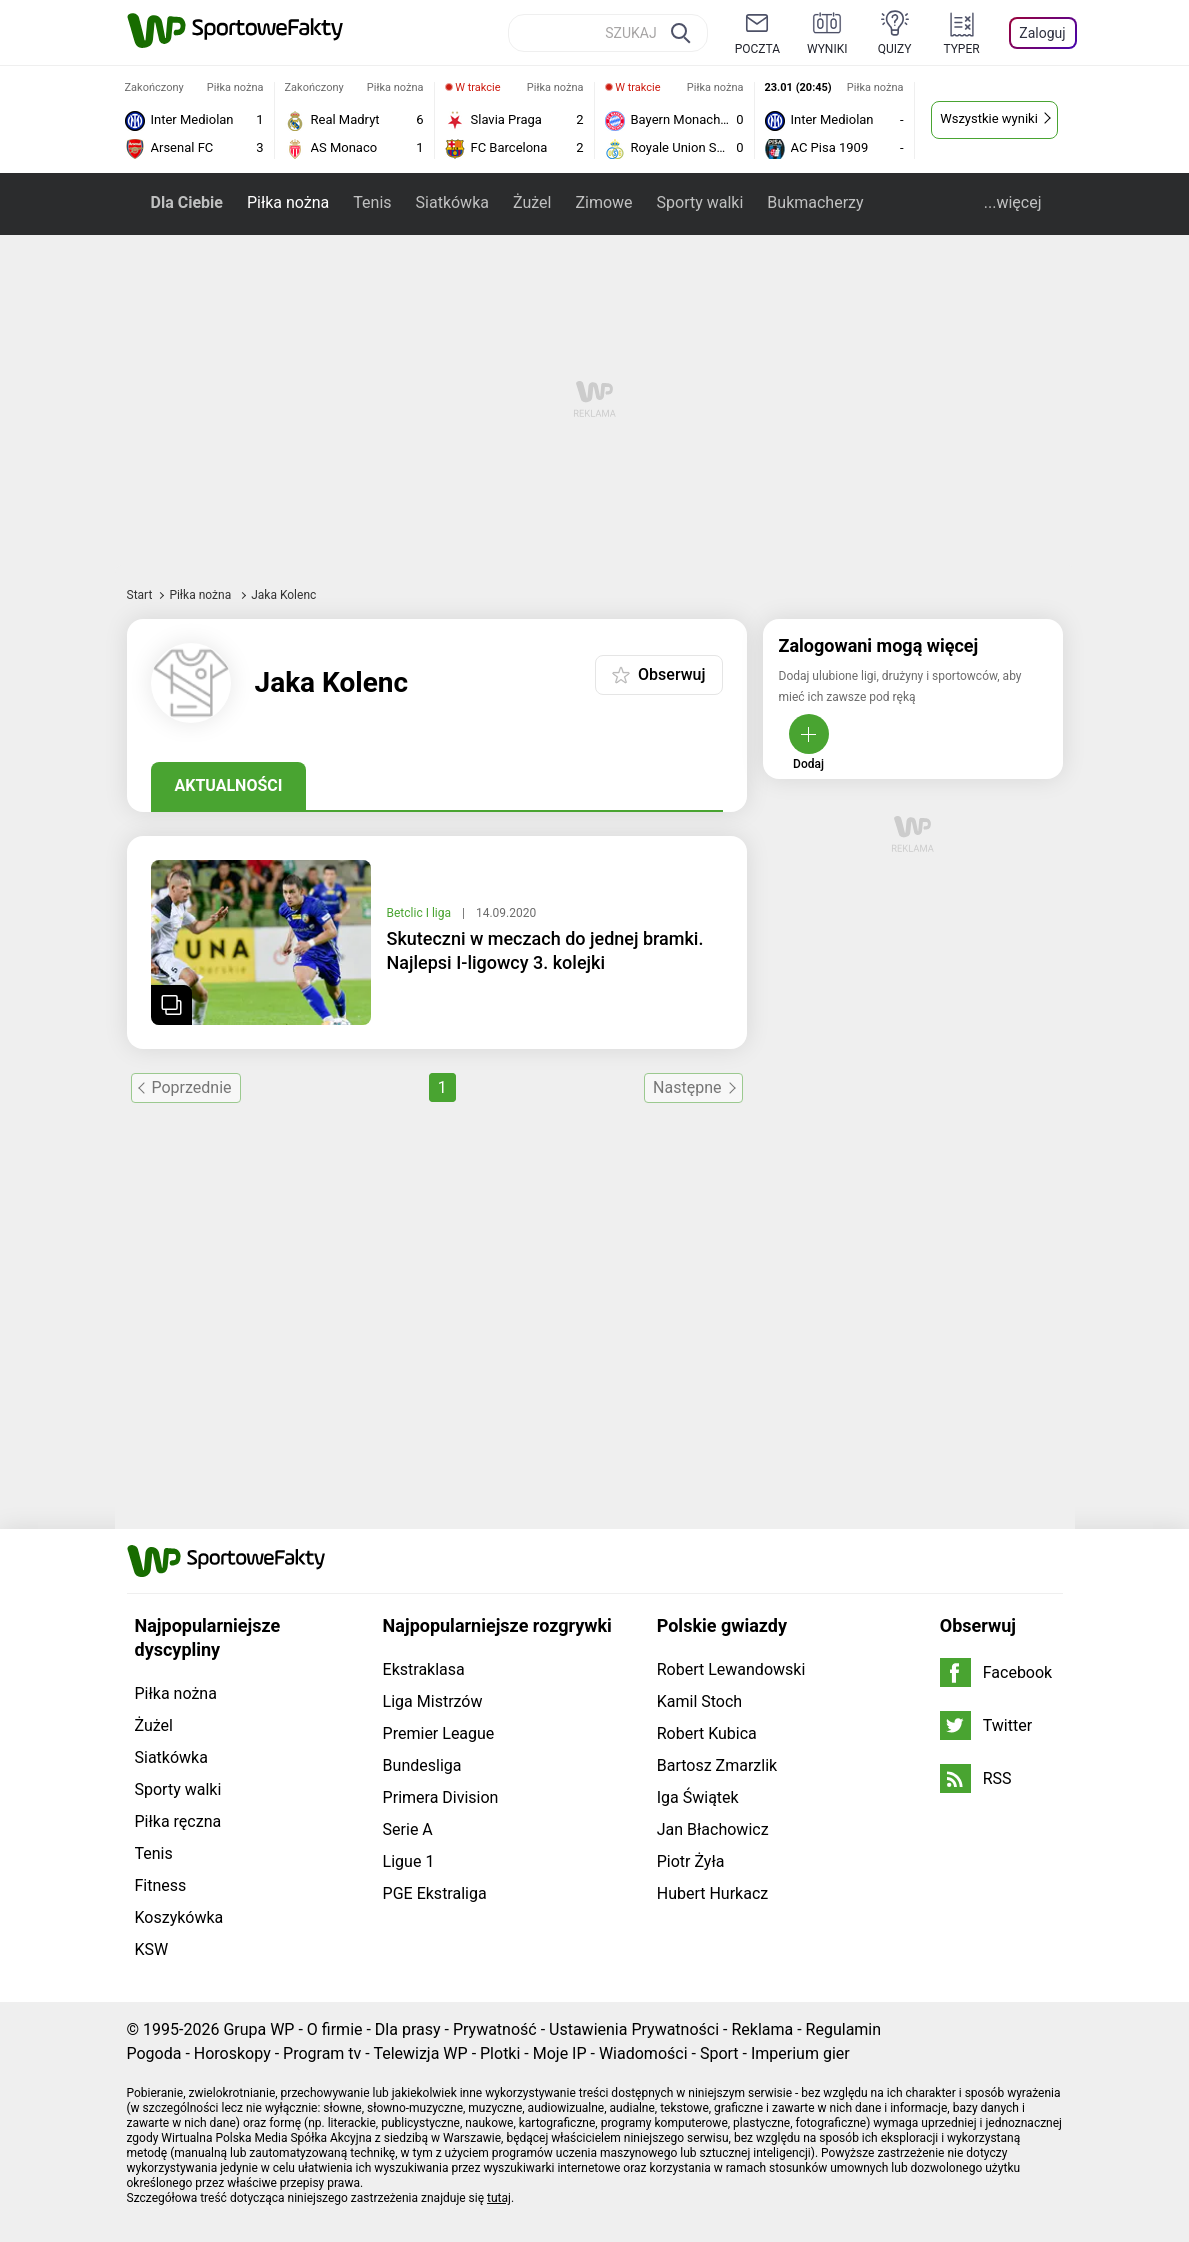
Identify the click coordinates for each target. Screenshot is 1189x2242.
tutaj (499, 2198)
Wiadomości (643, 2053)
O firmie (335, 2029)
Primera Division (441, 1797)
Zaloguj (1042, 33)
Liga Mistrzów (433, 1701)
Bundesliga (422, 1765)
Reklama (762, 2029)
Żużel (532, 202)
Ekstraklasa (424, 1669)
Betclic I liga (420, 913)
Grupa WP (258, 2029)
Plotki (500, 2053)
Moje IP (560, 2053)
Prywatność (495, 2029)
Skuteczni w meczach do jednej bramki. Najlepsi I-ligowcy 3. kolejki (545, 950)
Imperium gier (800, 2053)
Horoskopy (232, 2053)
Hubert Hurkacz (713, 1893)
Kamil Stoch (699, 1701)
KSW (152, 1949)
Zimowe (603, 202)
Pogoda (154, 2053)
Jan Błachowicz (713, 1829)
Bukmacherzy (815, 202)
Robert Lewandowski (731, 1669)
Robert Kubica (707, 1733)
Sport (719, 2053)
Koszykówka (179, 1917)
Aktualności (229, 785)
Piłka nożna (288, 202)
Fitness (161, 1885)
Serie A (408, 1829)
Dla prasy (408, 2029)
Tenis (372, 202)
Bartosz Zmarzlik (717, 1765)
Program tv (322, 2053)
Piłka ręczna (178, 1821)
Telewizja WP (420, 2053)
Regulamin (844, 2029)
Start (140, 595)
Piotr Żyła (691, 1861)
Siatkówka (452, 202)
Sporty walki (700, 202)
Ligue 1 (409, 1861)
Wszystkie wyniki (989, 118)
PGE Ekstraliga (435, 1893)
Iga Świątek (698, 1797)
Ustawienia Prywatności (634, 2029)
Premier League (439, 1733)
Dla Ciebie (187, 202)
